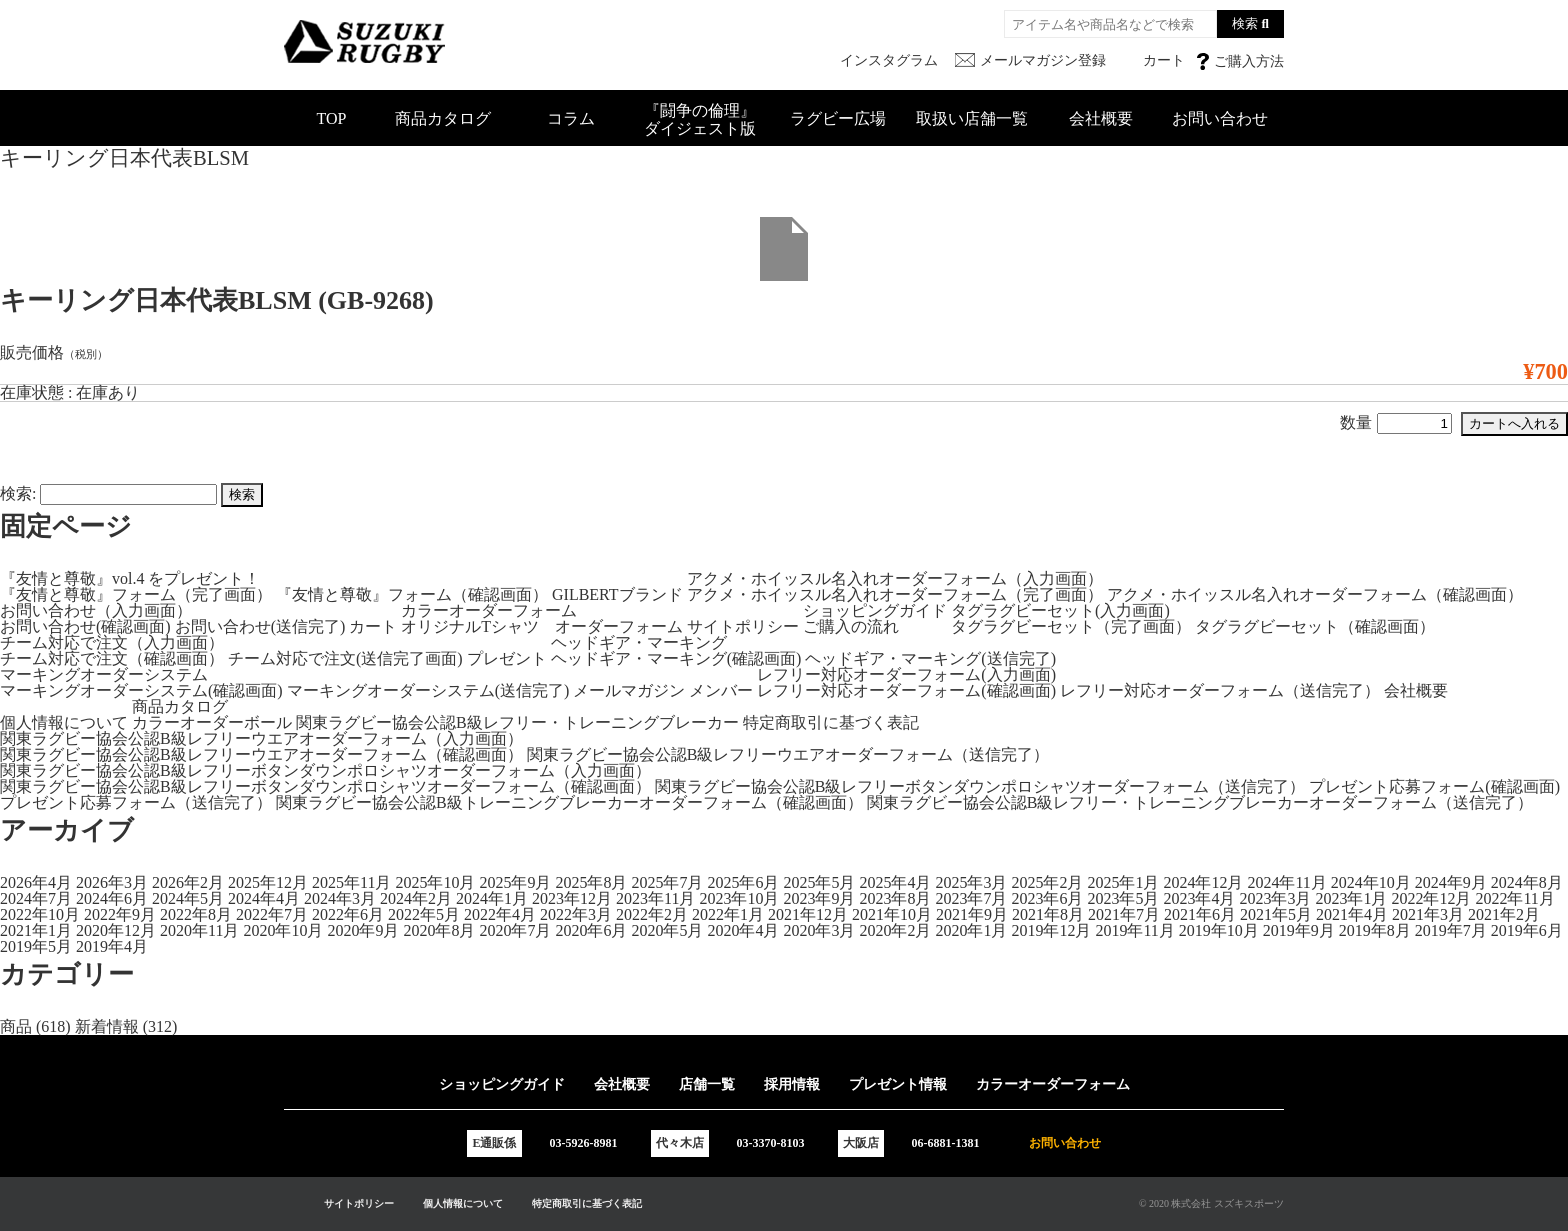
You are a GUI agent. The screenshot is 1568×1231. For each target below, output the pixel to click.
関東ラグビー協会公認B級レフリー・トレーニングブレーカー (517, 722)
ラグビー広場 (838, 118)
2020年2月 (895, 930)
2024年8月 (1527, 882)
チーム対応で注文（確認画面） (112, 658)
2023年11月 (655, 898)
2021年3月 (1428, 914)
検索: (18, 493)
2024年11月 (1286, 882)
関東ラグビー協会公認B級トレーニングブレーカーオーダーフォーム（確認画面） (569, 802)
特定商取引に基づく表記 (831, 722)
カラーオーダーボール (212, 722)
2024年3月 (340, 898)
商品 (16, 1026)
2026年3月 (112, 882)
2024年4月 (264, 898)
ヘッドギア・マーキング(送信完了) (930, 658)
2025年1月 (1123, 882)
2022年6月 (348, 914)
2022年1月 (728, 914)
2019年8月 (1375, 930)
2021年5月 (1276, 914)
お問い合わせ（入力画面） (96, 610)
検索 (1245, 23)
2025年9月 (515, 882)
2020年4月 (743, 930)
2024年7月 (36, 898)
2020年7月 (515, 930)
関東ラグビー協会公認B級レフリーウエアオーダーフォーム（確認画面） (261, 754)
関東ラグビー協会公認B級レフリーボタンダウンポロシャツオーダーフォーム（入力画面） (325, 770)
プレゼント (507, 658)
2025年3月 (971, 882)
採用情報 (792, 1084)
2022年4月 (500, 914)
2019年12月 (1051, 930)
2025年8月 (591, 882)
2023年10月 (739, 898)
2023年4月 (1199, 898)
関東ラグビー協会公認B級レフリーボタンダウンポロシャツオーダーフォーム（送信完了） (980, 786)
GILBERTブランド (617, 594)
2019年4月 (112, 946)
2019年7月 (1451, 930)
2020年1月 (971, 930)
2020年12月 (116, 930)
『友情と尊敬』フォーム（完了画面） (136, 594)
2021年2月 (1504, 914)
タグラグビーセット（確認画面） (1315, 626)
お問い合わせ (1220, 118)
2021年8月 (1048, 914)
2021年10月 (892, 914)
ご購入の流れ (851, 626)
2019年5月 (36, 946)
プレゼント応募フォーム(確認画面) (1434, 786)
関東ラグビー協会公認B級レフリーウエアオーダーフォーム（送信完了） (788, 754)
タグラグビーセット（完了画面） (1071, 626)
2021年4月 (1352, 914)
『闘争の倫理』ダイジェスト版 (700, 119)
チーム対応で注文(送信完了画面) (345, 658)
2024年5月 (188, 898)
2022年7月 (272, 914)
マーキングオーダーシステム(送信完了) (428, 690)
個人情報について (64, 722)
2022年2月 (652, 914)
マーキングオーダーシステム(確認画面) (141, 690)
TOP (332, 118)
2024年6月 (112, 898)
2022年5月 (424, 914)
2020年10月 (283, 930)
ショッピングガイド (875, 610)
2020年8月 (439, 930)
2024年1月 (492, 898)
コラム (571, 118)
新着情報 (107, 1026)
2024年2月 (416, 898)
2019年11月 (1134, 930)
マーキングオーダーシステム (104, 674)
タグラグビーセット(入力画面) (1060, 610)
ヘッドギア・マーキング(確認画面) (676, 658)
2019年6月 (1527, 930)
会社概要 (1101, 118)
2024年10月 (1371, 882)
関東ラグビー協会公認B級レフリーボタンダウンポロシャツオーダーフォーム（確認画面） (325, 786)
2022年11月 (1514, 898)
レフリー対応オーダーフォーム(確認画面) (906, 690)
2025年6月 (743, 882)
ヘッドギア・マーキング (639, 642)
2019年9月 (1299, 930)
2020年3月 (819, 930)
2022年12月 (1431, 898)
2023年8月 (895, 898)
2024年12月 (1203, 882)
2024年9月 (1451, 882)
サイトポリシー (743, 626)
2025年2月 (1047, 882)
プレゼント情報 (898, 1084)
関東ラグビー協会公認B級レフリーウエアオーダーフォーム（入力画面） (261, 738)
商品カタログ (443, 118)
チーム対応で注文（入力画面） (112, 642)
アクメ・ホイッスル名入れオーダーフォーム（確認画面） (1315, 594)
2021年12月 (808, 914)
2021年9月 (972, 914)
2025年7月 (667, 882)
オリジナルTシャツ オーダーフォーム (542, 626)
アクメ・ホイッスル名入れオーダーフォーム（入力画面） (895, 578)
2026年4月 (36, 882)
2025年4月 (895, 882)
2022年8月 (196, 914)
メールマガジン (629, 690)
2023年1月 (1351, 898)
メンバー (721, 690)
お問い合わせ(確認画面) (85, 626)
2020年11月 (199, 930)
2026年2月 (188, 882)
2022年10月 (40, 914)
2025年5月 (819, 882)
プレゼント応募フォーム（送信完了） (136, 802)
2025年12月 (268, 882)
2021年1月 (36, 930)
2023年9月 (819, 898)
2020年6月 (591, 930)
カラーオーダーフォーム (489, 610)
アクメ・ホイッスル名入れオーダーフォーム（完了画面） (895, 594)
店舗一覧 (707, 1084)
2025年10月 (435, 882)
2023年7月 (971, 898)
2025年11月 (351, 882)
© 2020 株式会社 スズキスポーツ (1211, 1203)
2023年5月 (1123, 898)
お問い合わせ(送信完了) (260, 626)
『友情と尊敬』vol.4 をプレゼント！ (130, 578)
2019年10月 (1219, 930)
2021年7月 (1124, 914)
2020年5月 (667, 930)
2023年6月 (1047, 898)
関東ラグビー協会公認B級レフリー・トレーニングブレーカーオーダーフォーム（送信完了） (1200, 802)
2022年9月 (120, 914)
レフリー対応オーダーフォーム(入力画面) (906, 674)
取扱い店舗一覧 (972, 118)
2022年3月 (576, 914)
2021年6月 (1200, 914)
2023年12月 (572, 898)
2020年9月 (363, 930)
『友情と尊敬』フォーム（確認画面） (412, 594)
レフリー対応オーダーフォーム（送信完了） (1220, 690)
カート (373, 626)
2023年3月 (1275, 898)
